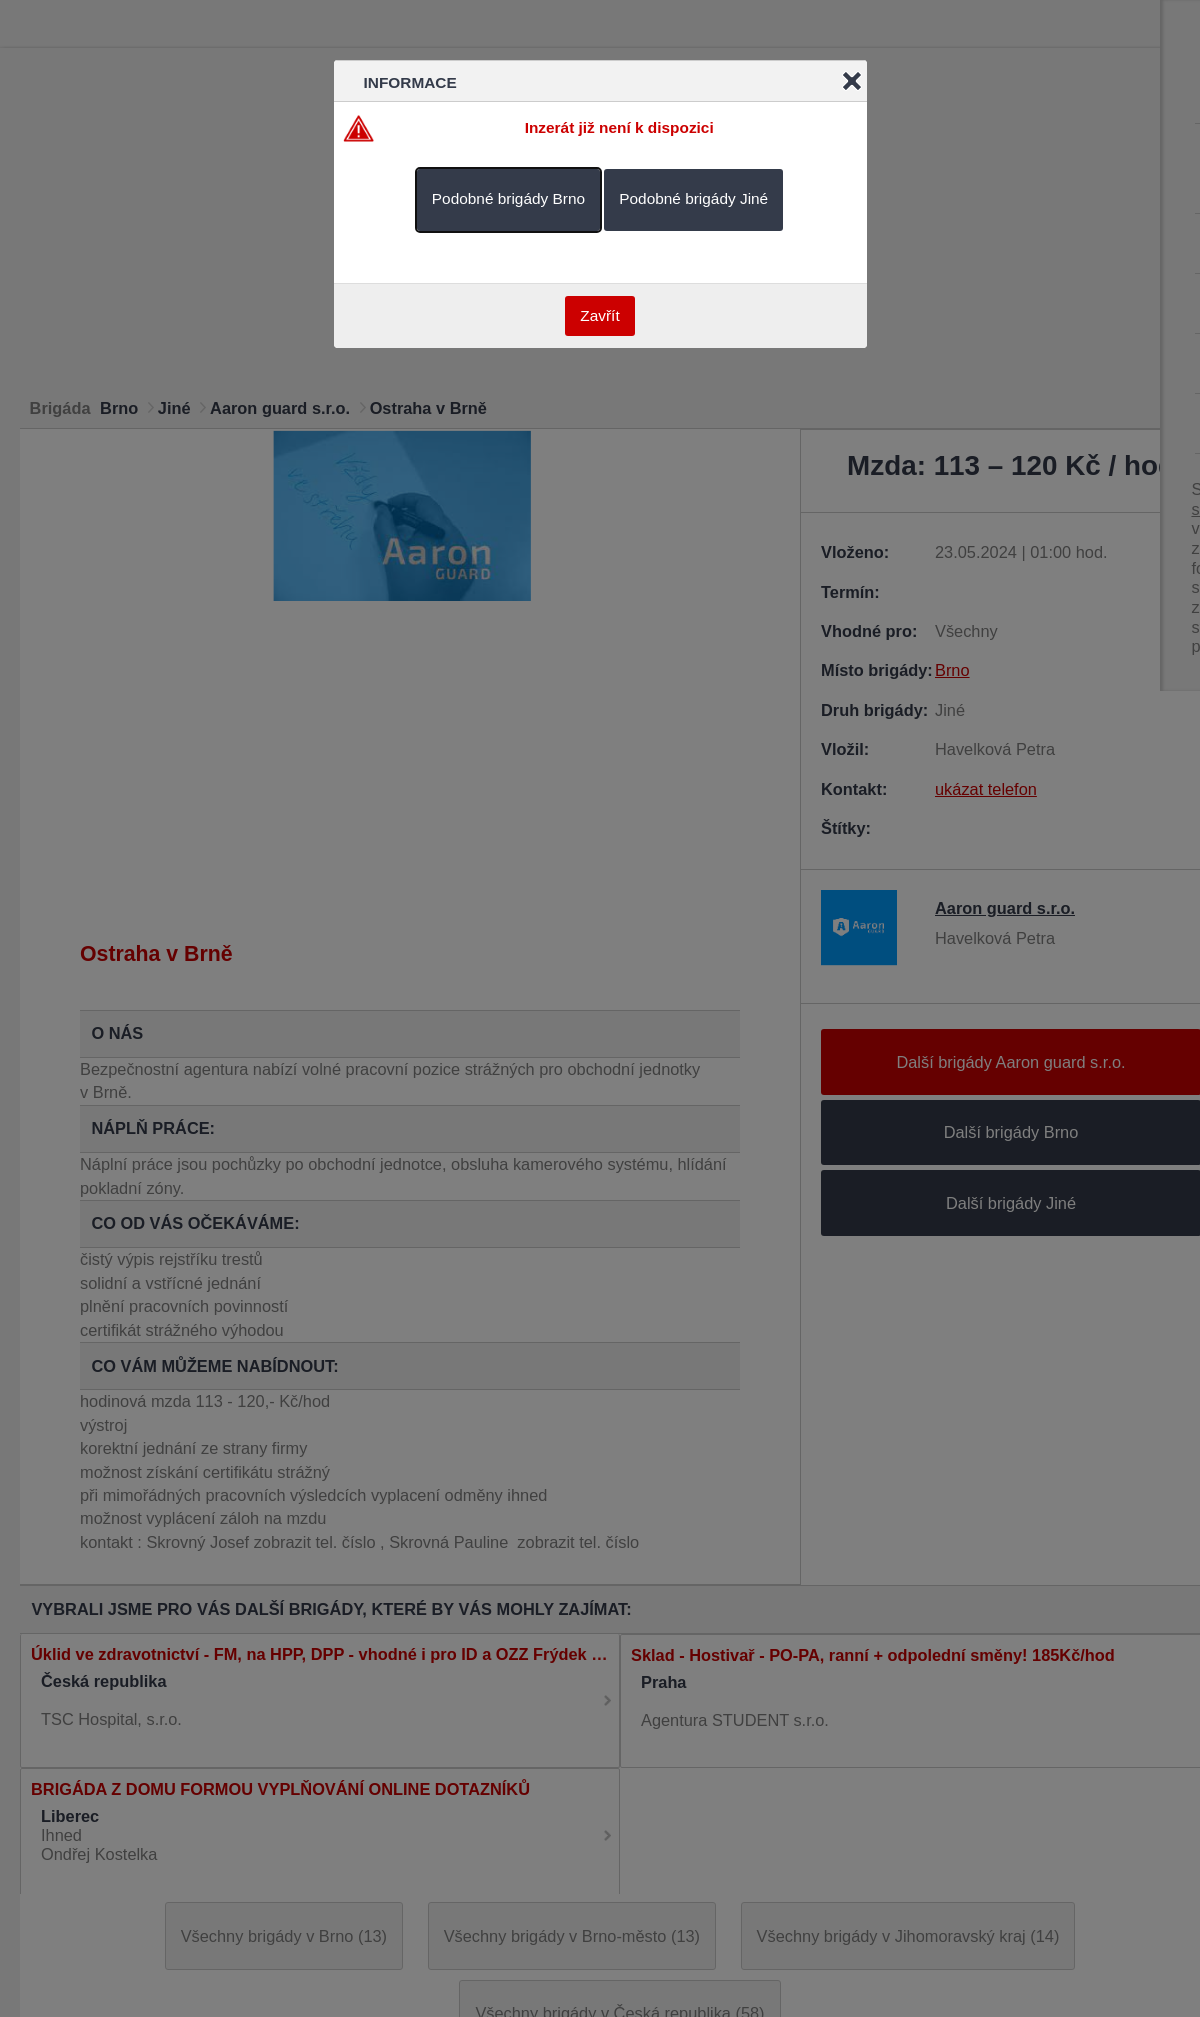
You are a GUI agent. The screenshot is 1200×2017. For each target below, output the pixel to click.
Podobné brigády (508, 198)
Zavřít (599, 315)
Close (852, 81)
